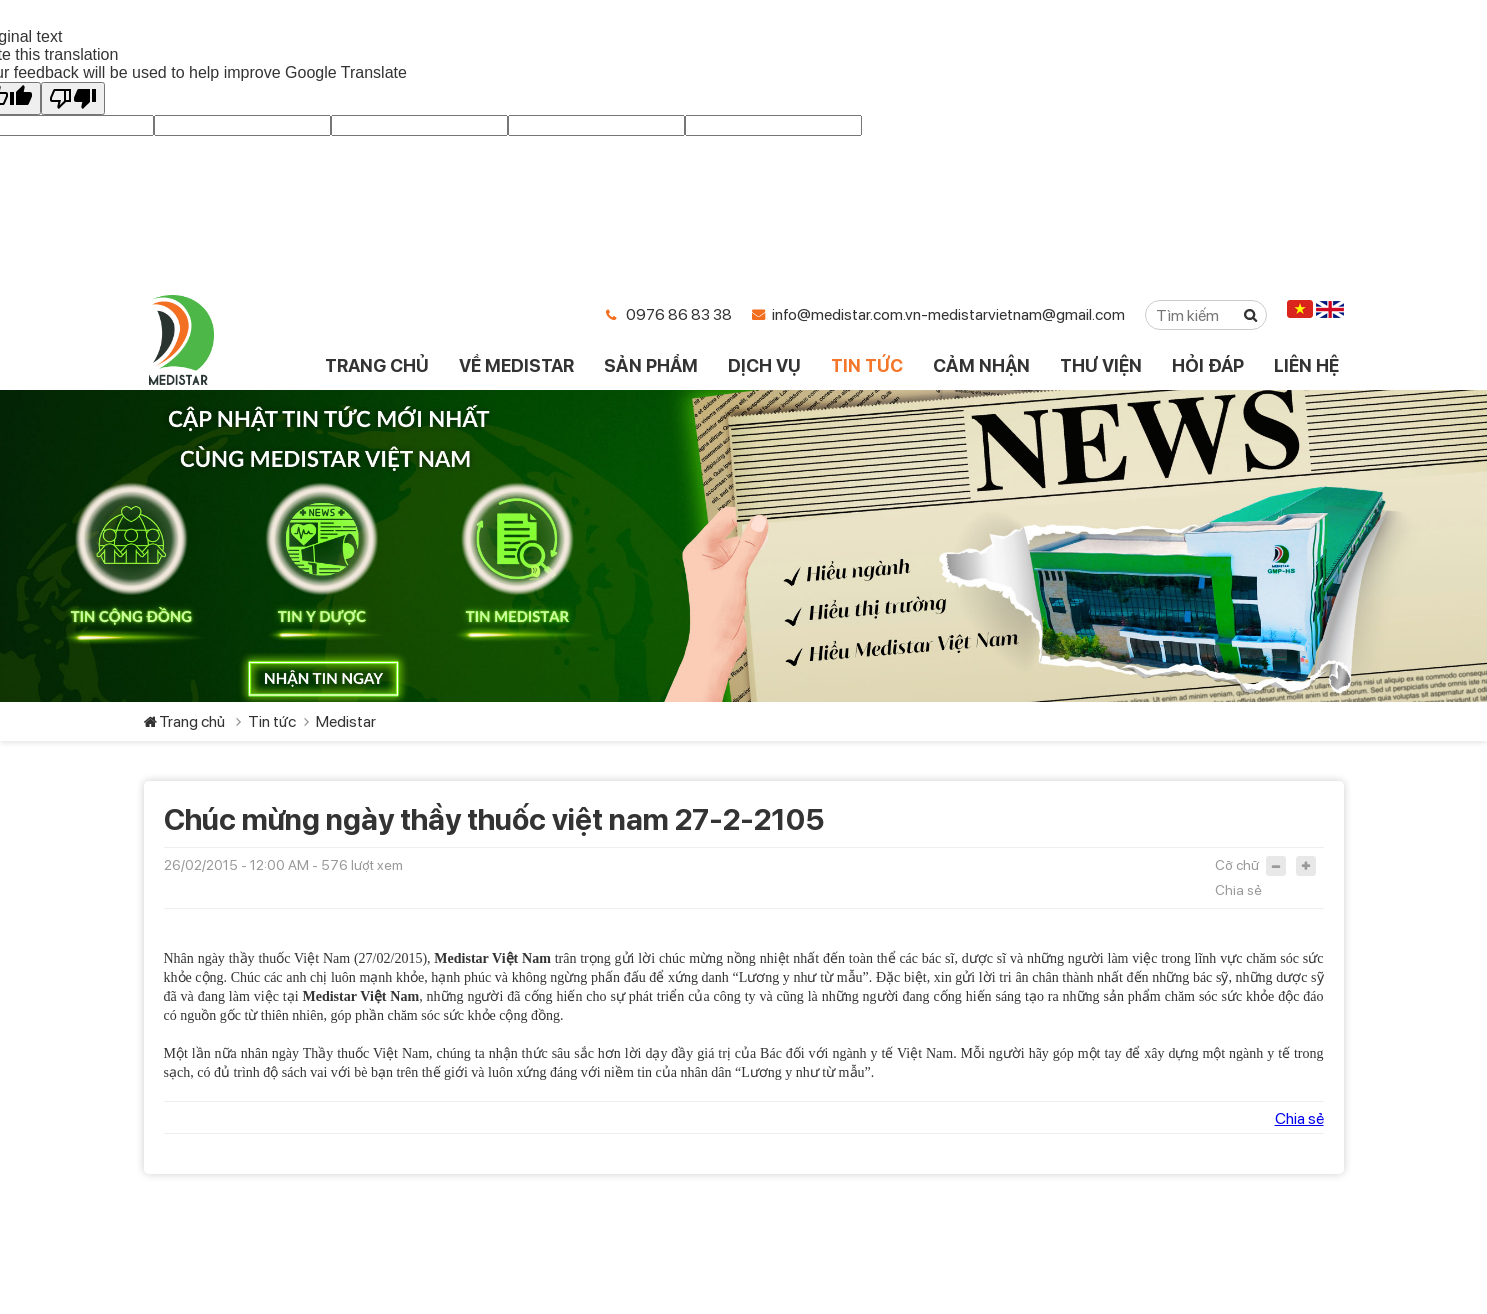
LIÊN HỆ (1306, 365)
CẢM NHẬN (981, 365)
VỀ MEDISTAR (516, 365)
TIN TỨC (867, 365)
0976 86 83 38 (679, 314)
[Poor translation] (73, 98)
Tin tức (272, 721)
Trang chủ (192, 721)
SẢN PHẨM (651, 365)
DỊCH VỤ (764, 365)
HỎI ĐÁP (1208, 365)
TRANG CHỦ (377, 365)
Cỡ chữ (1237, 865)
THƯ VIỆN (1101, 365)
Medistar (346, 721)
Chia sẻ (1238, 890)
